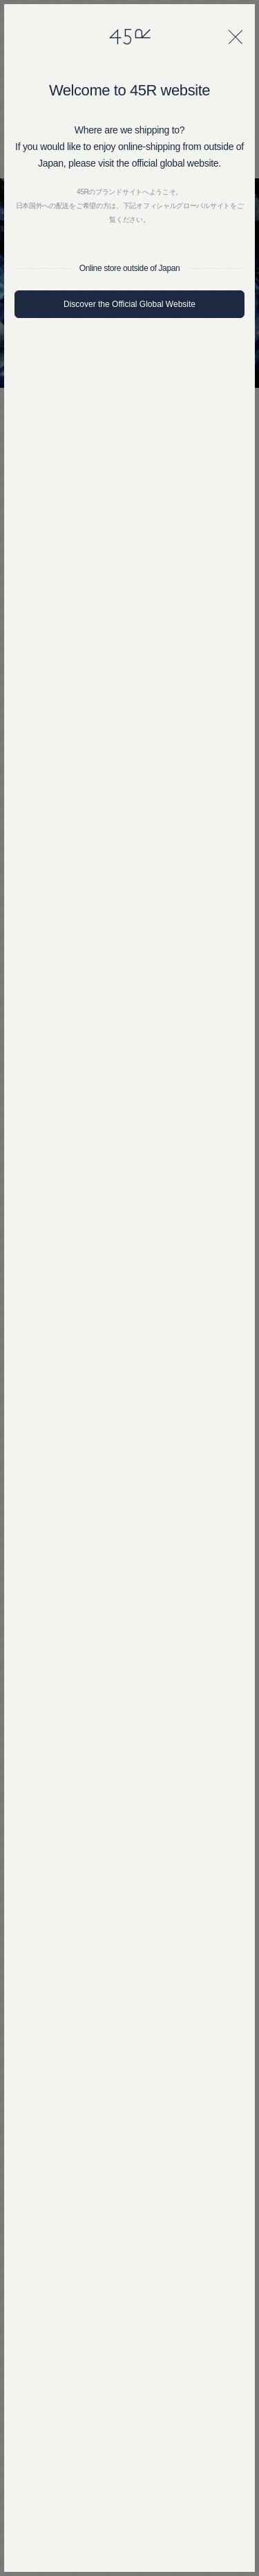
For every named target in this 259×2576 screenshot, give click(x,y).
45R (130, 36)
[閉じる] (235, 36)
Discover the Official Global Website (129, 304)
